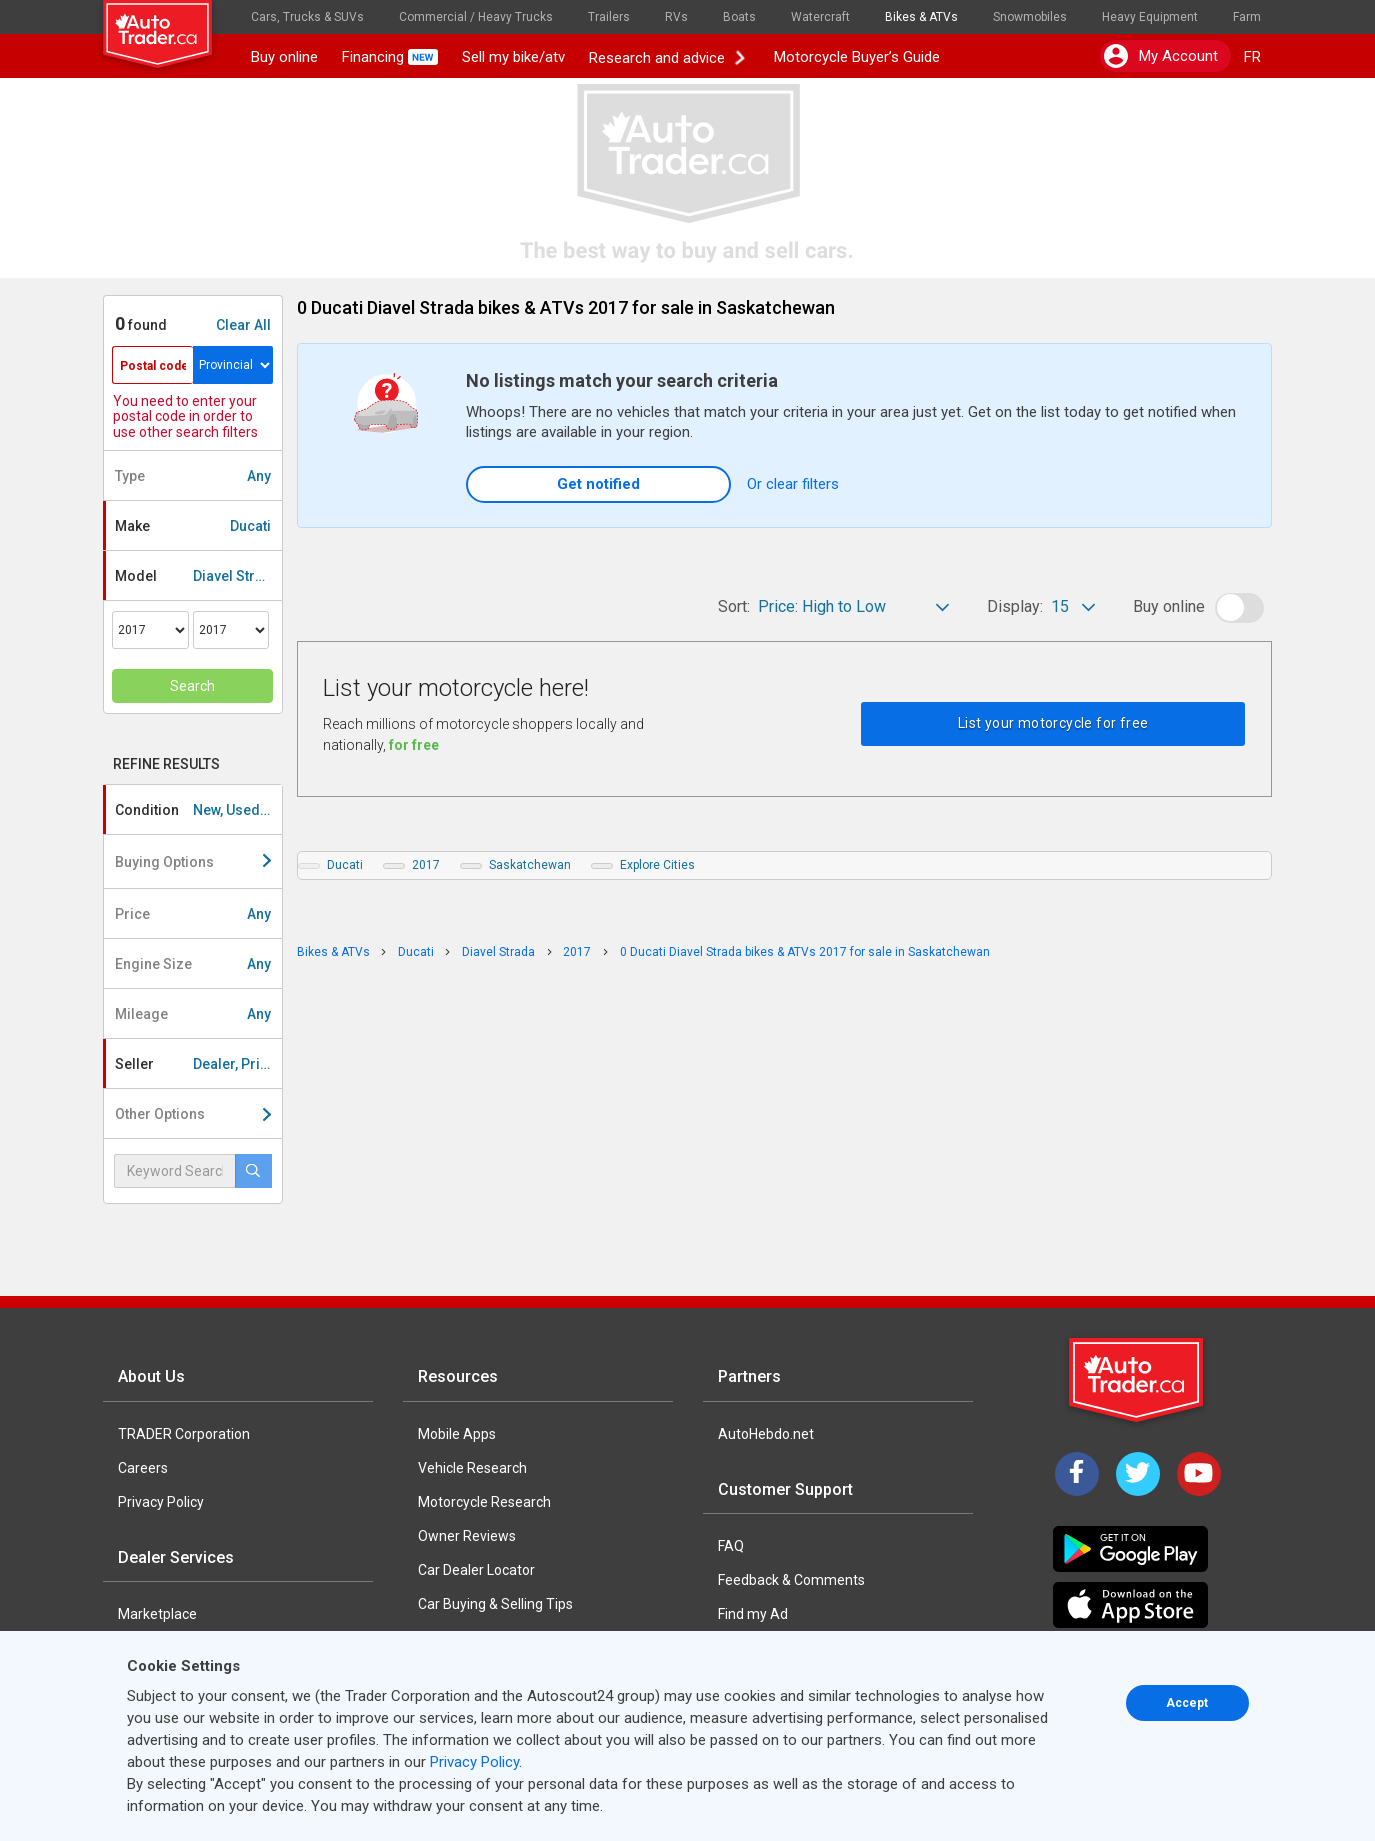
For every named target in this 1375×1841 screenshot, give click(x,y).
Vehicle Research (472, 1468)
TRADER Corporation (184, 1434)
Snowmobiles (1030, 17)
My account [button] (1161, 56)
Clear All (243, 325)
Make (193, 526)
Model (197, 576)
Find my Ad (753, 1614)
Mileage (193, 1014)
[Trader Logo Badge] (1138, 1380)
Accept (1187, 1703)
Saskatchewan (530, 865)
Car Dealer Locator (476, 1570)
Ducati (345, 865)
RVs (676, 17)
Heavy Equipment (1150, 17)
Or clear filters (793, 484)
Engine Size (193, 964)
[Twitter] (1138, 1474)
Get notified (598, 484)
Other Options (193, 1114)
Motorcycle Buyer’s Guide (852, 57)
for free (414, 745)
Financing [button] (390, 57)
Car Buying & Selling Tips (495, 1604)
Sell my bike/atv (513, 57)
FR (1252, 57)
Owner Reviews (467, 1536)
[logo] (171, 25)
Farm (1247, 17)
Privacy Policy (161, 1502)
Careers (143, 1468)
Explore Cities (657, 865)
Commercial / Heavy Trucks (476, 17)
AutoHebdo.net (766, 1434)
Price (193, 914)
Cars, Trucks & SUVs (307, 17)
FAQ (731, 1546)
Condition (198, 810)
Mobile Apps (457, 1434)
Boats (739, 17)
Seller (198, 1064)
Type (193, 476)
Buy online (284, 57)
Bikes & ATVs (921, 17)
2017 (426, 865)
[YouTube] (1199, 1474)
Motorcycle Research (484, 1502)
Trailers (609, 17)
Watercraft (820, 17)
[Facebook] (1077, 1474)
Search (192, 686)
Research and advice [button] (667, 57)
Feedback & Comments (791, 1580)
